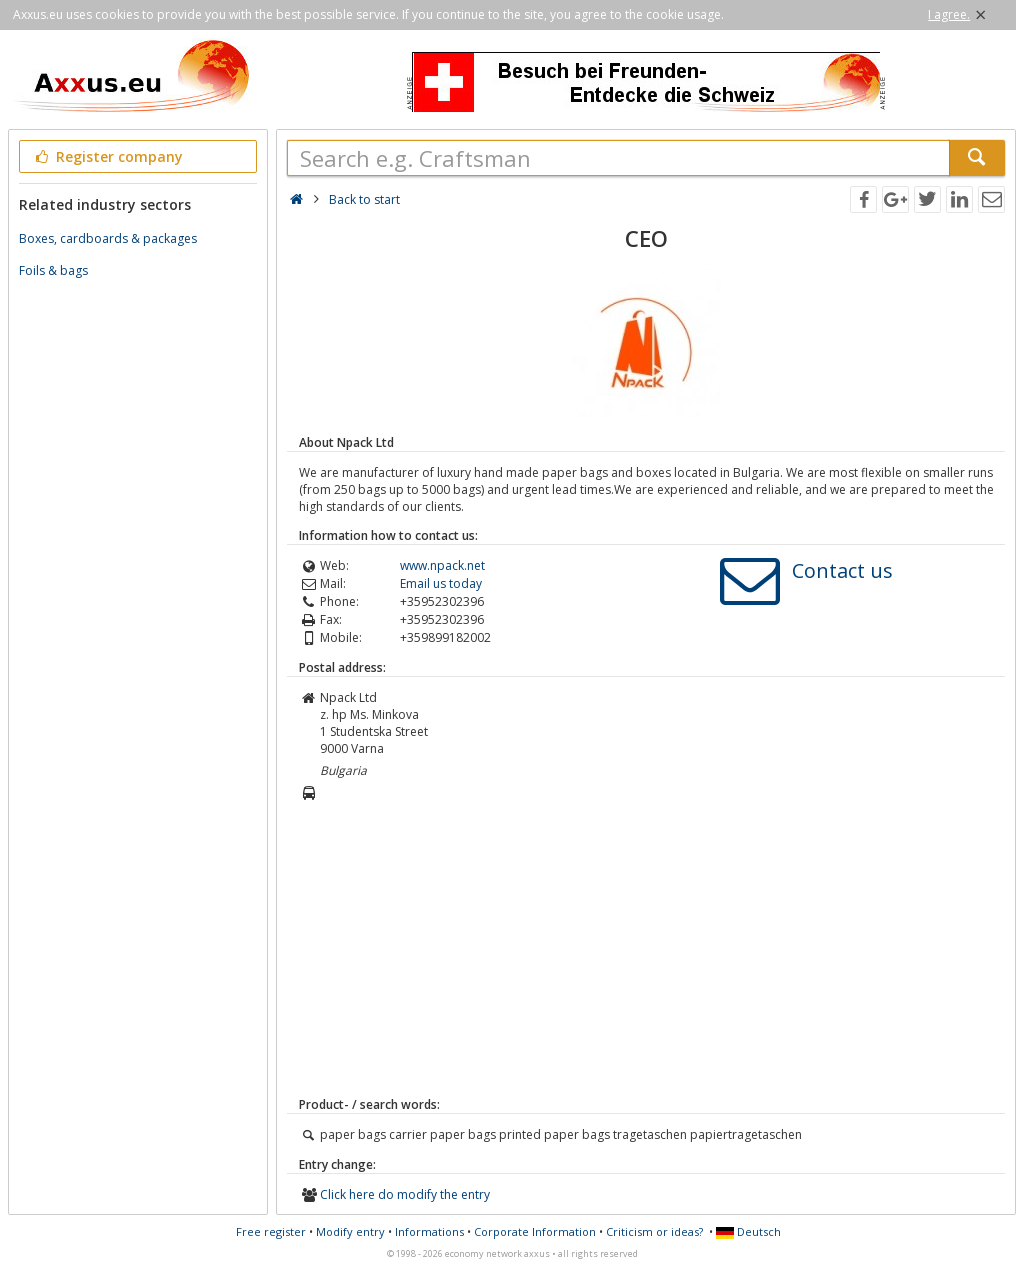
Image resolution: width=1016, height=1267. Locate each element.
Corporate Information (535, 1231)
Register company (107, 156)
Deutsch (748, 1231)
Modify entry (350, 1231)
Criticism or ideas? (654, 1231)
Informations (429, 1231)
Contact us (842, 570)
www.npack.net (442, 565)
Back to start (364, 199)
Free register (271, 1231)
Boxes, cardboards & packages (108, 238)
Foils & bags (53, 270)
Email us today (441, 583)
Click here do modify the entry (405, 1194)
